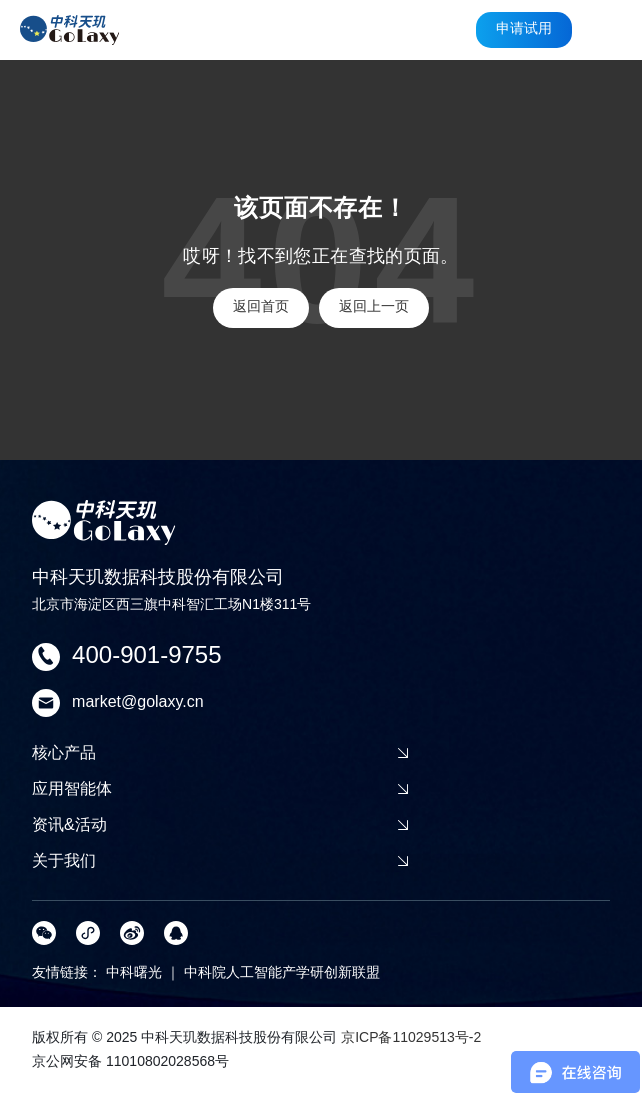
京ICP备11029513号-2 (411, 1038)
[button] (610, 30)
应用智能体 (220, 788)
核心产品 (220, 752)
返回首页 (261, 307)
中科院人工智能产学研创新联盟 (282, 973)
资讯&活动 (220, 824)
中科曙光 (134, 973)
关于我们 (220, 860)
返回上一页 (374, 307)
